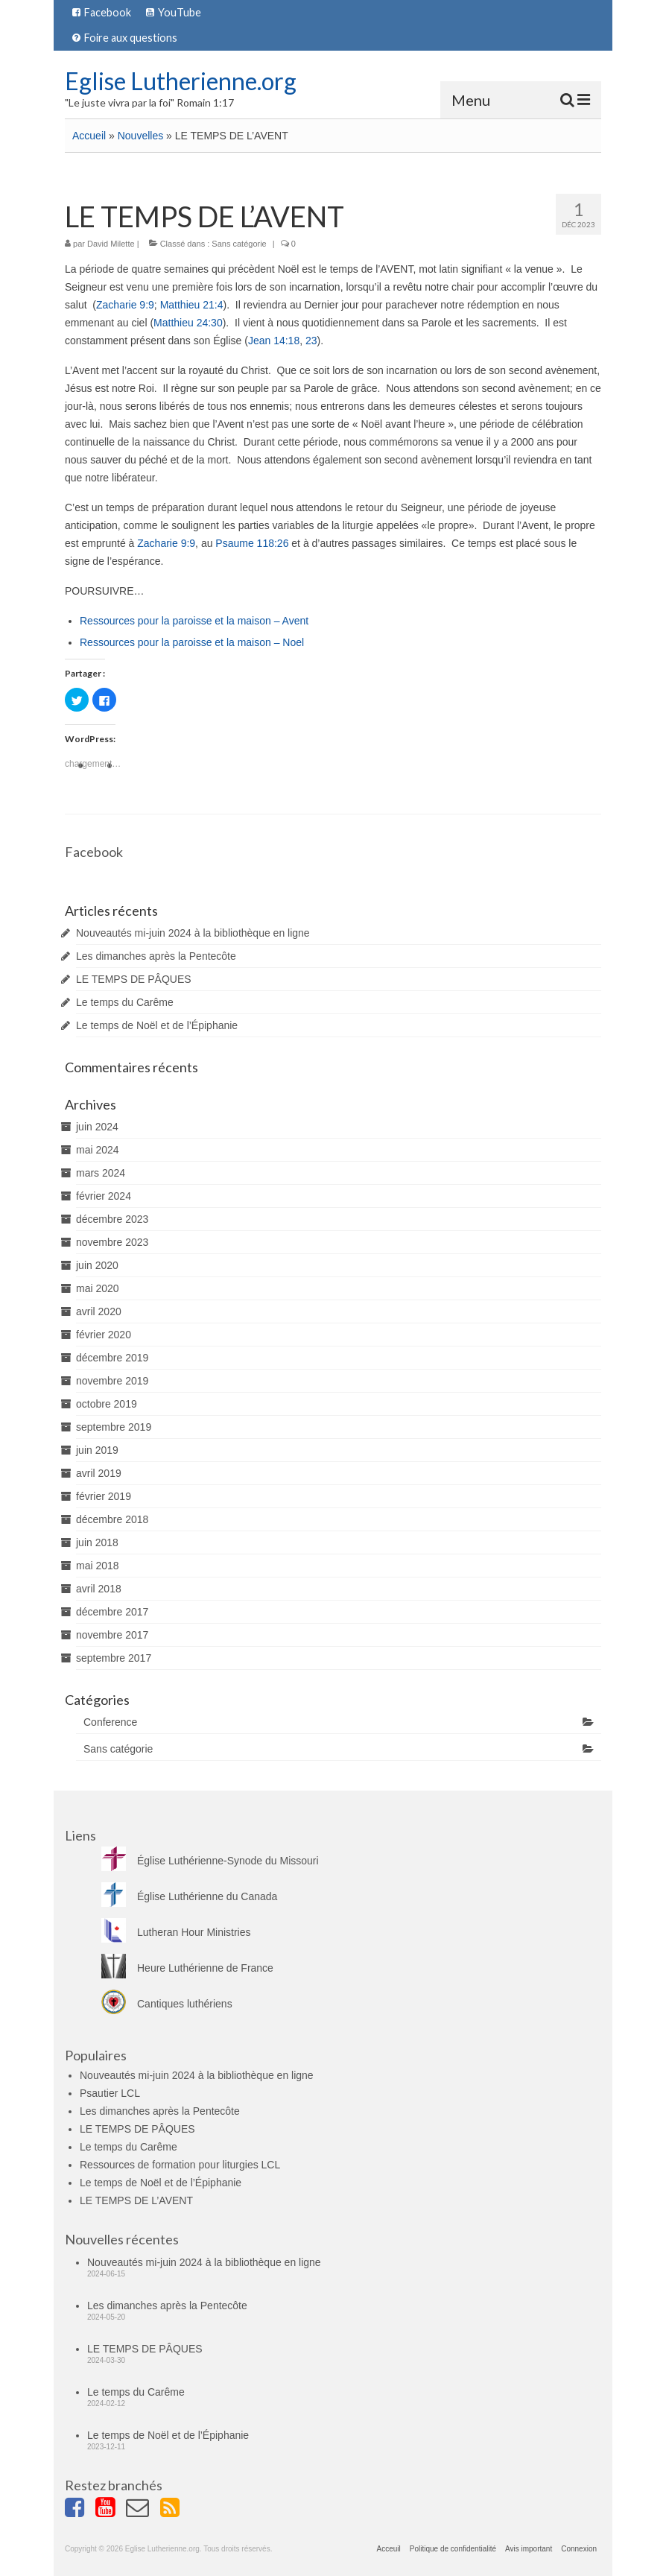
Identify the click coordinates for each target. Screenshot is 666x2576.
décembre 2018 (112, 1519)
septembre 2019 (113, 1427)
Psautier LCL (110, 2093)
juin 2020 (97, 1265)
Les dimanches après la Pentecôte (156, 956)
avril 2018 (98, 1589)
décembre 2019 (112, 1358)
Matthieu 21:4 (191, 305)
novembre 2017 (112, 1635)
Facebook (94, 852)
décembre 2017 (112, 1612)
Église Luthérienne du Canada (189, 1896)
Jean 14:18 (273, 340)
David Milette (111, 243)
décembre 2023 (112, 1219)
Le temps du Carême (125, 1002)
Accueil (89, 136)
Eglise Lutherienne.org (180, 80)
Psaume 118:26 (251, 543)
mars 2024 (100, 1173)
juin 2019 (97, 1450)
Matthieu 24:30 (188, 323)
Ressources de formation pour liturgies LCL (180, 2165)
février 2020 (103, 1335)
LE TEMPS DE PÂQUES (133, 979)
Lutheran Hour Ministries (176, 1932)
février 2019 (103, 1496)
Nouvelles (140, 136)
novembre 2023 (112, 1242)
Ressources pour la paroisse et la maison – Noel (192, 642)
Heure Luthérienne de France (187, 1968)
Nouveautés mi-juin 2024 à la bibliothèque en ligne (193, 933)
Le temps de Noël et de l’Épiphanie (157, 1025)
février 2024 (103, 1196)
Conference (110, 1722)
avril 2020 (98, 1311)
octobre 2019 (106, 1404)
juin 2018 (97, 1542)
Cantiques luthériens (166, 2004)
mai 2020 (97, 1288)
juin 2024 (97, 1127)
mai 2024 (97, 1150)
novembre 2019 (112, 1381)
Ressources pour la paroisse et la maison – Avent (194, 621)
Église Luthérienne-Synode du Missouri (210, 1861)
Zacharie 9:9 (125, 305)
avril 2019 (98, 1473)
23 (311, 340)
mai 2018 (97, 1566)
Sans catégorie (239, 243)
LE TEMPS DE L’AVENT (136, 2200)
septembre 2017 (113, 1658)
